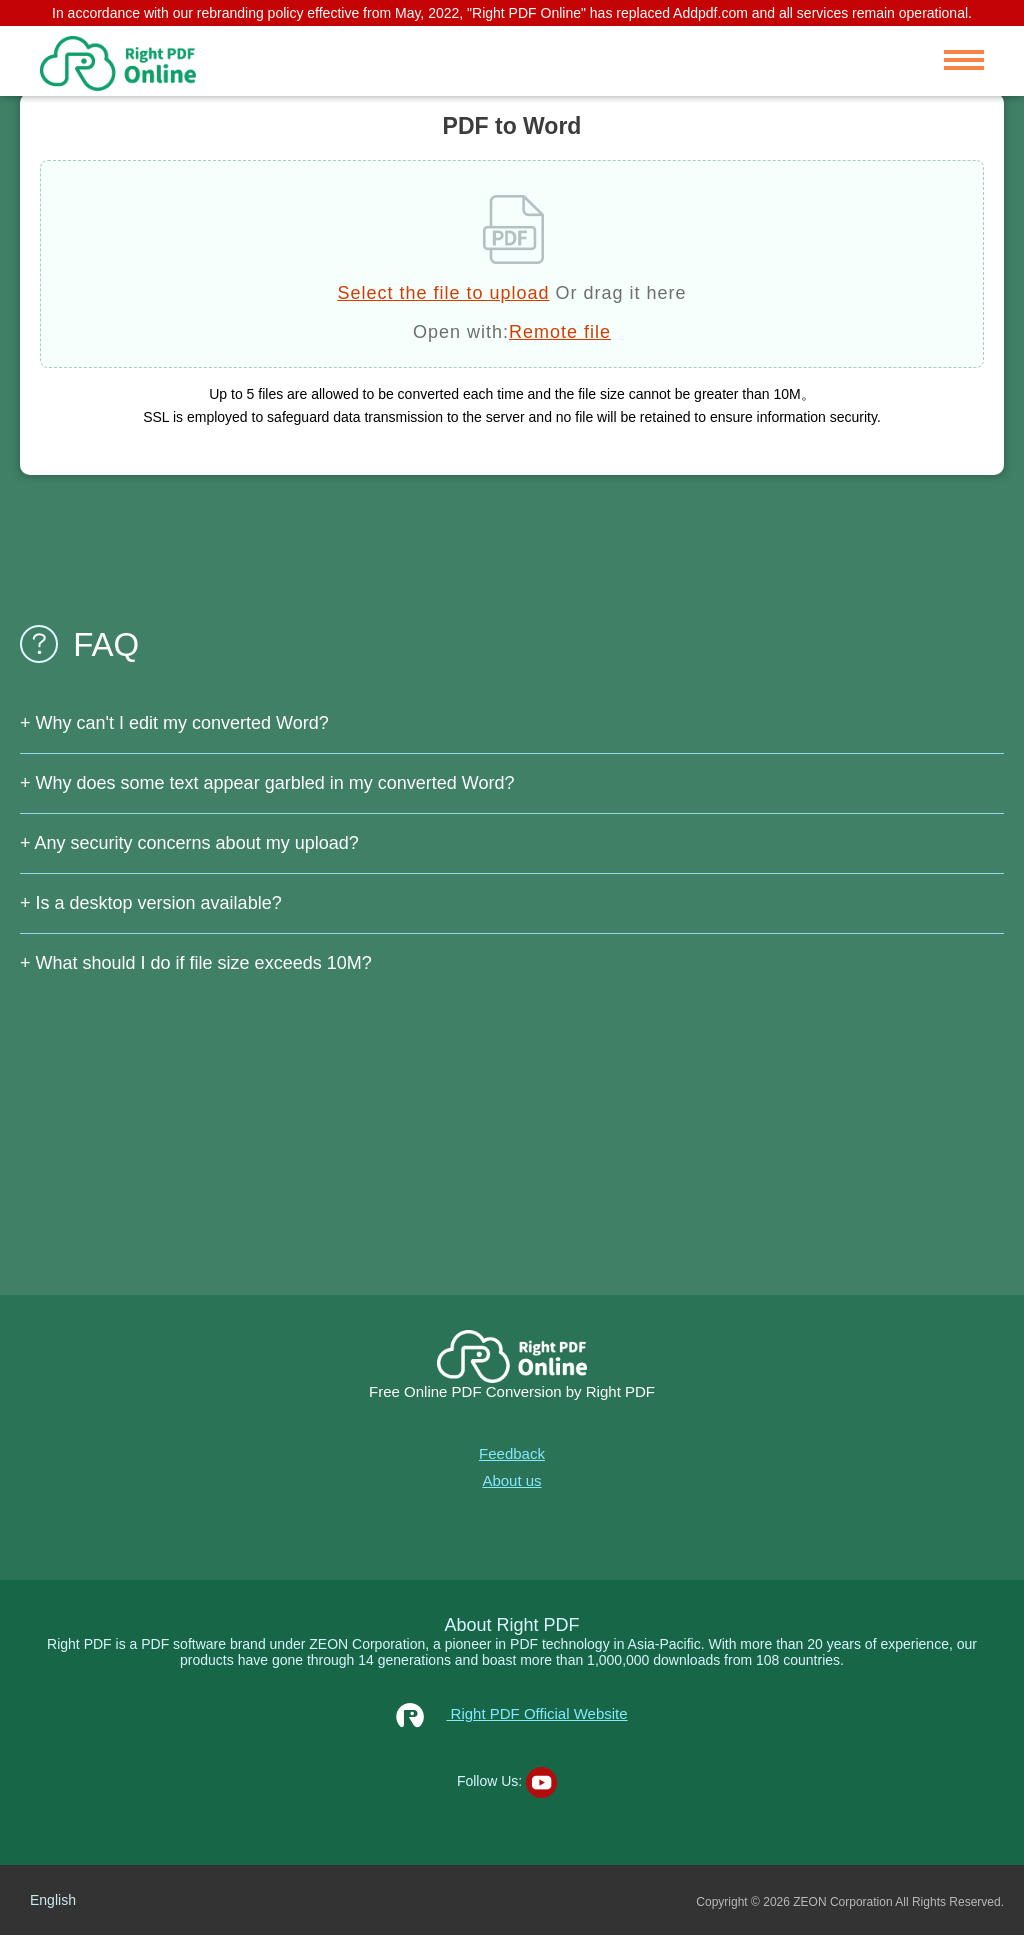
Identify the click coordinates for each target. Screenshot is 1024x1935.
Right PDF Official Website (511, 1713)
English (53, 1900)
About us (511, 1480)
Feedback (512, 1453)
